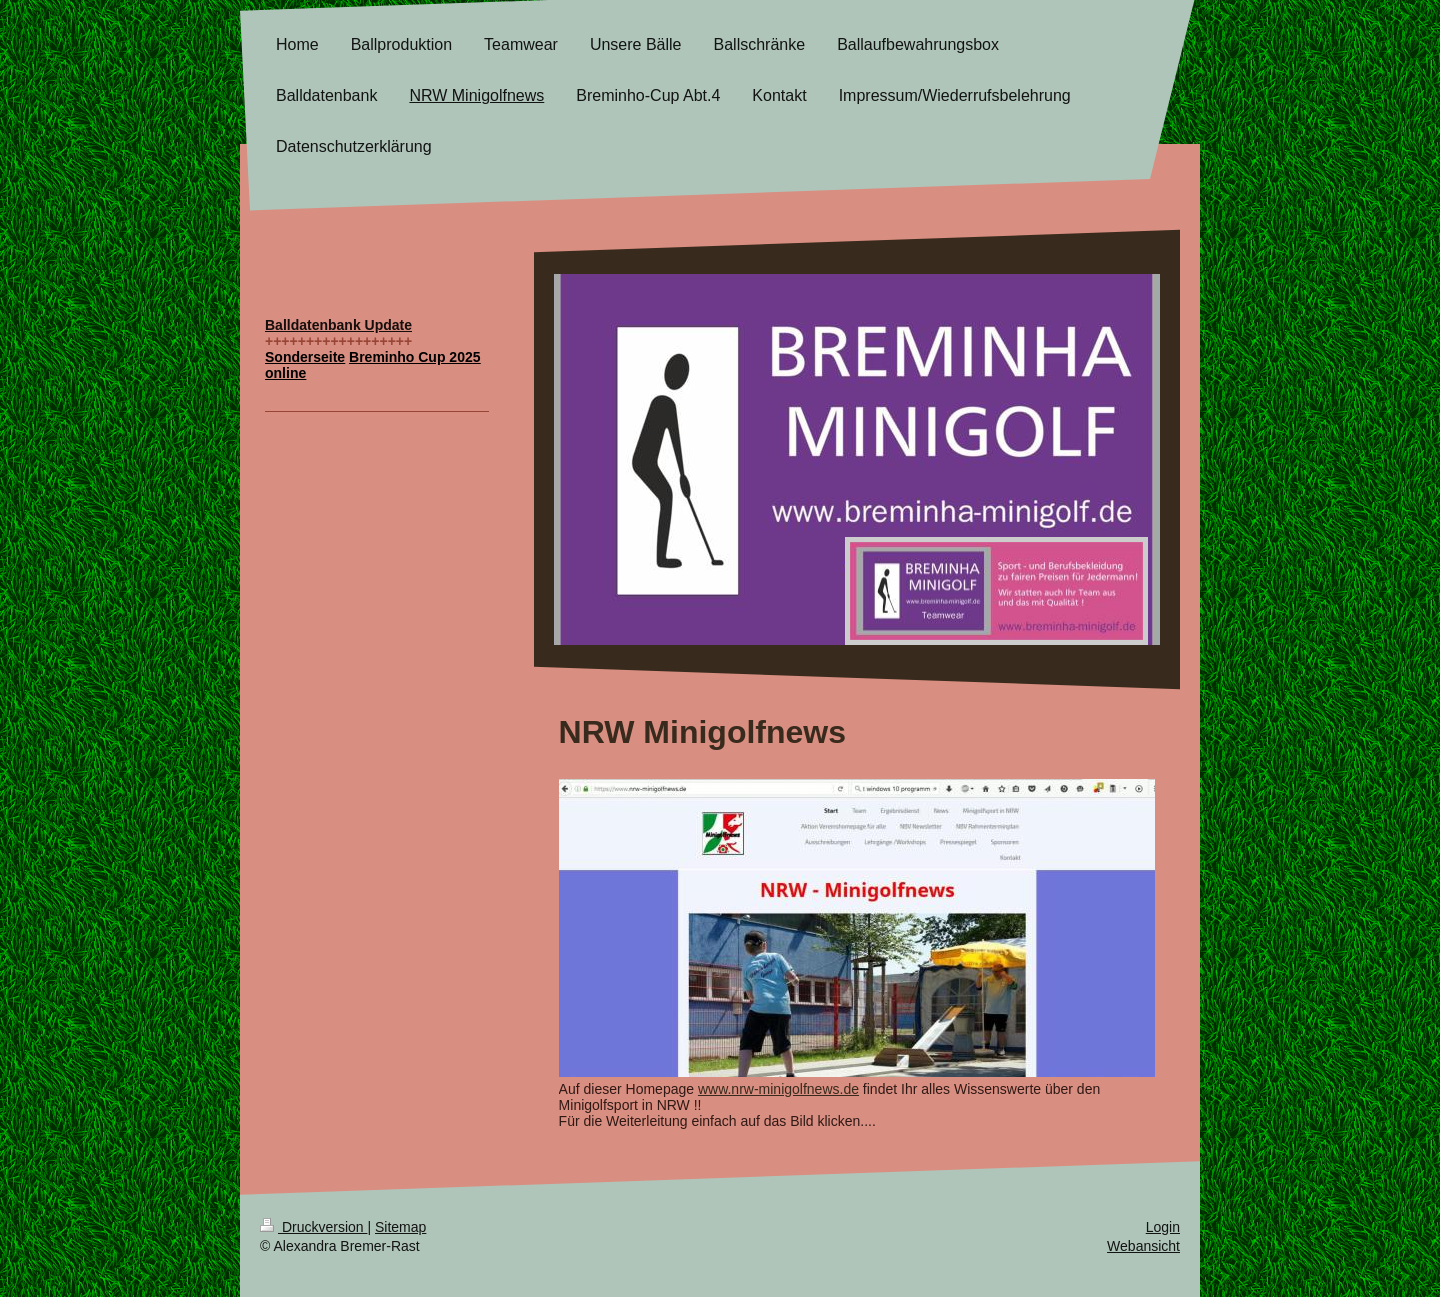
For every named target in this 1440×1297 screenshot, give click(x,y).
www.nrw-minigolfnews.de (778, 1089)
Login (1163, 1227)
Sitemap (400, 1227)
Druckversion (313, 1227)
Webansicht (1143, 1246)
